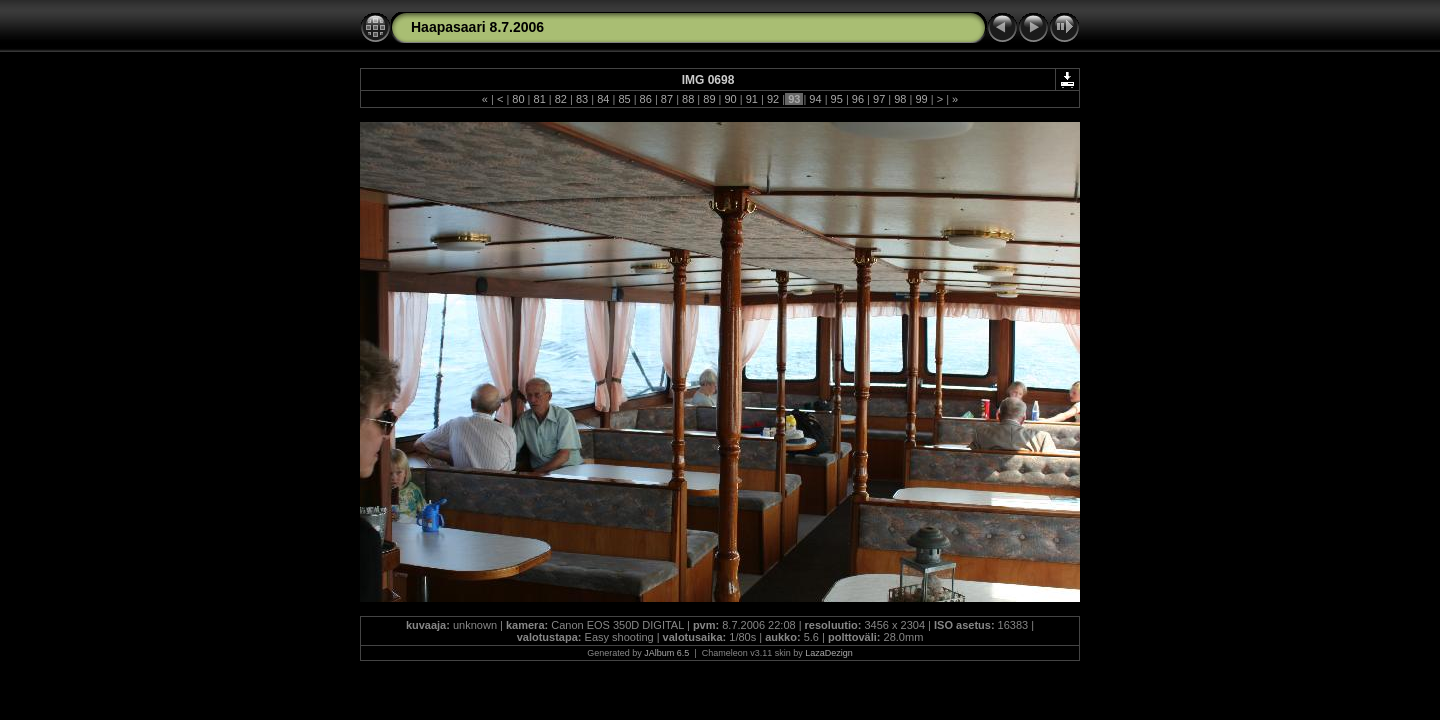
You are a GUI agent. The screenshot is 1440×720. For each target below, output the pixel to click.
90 (730, 99)
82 (561, 99)
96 (858, 99)
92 (773, 99)
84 (603, 99)
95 (837, 99)
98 (900, 99)
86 (646, 99)
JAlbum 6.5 (666, 653)
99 (921, 99)
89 (709, 99)
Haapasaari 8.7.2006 (477, 27)
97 (879, 99)
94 (815, 99)
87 (667, 99)
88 (688, 99)
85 (624, 99)
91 (752, 99)
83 (582, 99)
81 (539, 99)
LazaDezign (829, 653)
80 (518, 99)
